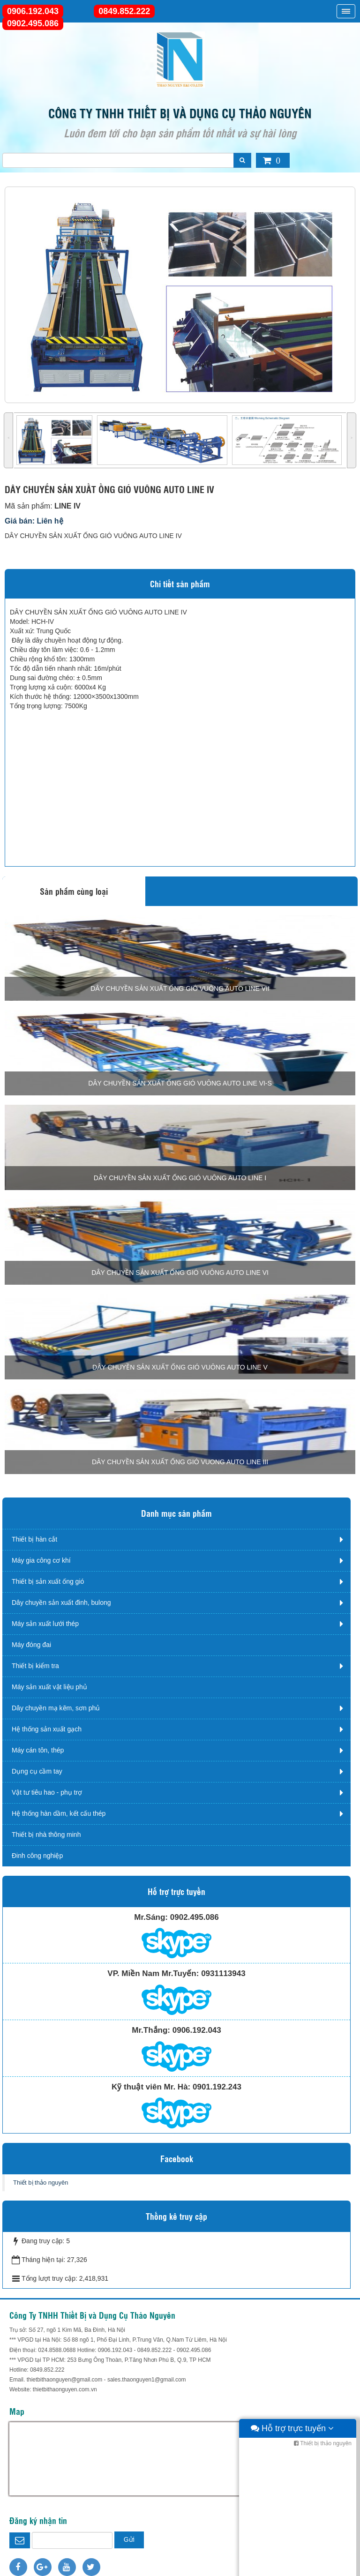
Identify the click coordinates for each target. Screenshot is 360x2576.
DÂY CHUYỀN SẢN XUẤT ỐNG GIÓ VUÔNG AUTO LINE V (180, 1367)
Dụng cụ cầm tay (37, 1771)
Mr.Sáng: (151, 1917)
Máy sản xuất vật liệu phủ (49, 1687)
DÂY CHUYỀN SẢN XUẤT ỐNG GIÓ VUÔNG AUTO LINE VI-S (180, 1083)
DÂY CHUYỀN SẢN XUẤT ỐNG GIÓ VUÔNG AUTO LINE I (180, 1178)
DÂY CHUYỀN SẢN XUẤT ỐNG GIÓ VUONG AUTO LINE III (180, 1462)
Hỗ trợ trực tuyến (292, 2566)
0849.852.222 (124, 11)
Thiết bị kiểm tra (35, 1666)
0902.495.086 (33, 23)
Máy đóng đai (31, 1644)
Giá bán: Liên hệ (34, 521)
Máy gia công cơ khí (41, 1560)
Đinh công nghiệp (37, 1855)
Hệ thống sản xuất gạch (47, 1729)
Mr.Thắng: (151, 2030)
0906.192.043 (33, 11)
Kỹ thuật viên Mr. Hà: (151, 2086)
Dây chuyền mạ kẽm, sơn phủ (56, 1708)
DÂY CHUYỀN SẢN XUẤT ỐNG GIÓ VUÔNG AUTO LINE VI (180, 1272)
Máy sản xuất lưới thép (45, 1623)
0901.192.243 (217, 2086)
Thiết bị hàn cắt (34, 1539)
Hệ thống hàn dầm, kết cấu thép (58, 1813)
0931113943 (223, 1973)
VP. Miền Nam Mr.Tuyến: (153, 1973)
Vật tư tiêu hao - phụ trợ (47, 1792)
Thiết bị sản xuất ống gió (48, 1581)
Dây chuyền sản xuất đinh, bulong (61, 1602)
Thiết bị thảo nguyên (40, 2182)
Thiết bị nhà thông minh (46, 1834)
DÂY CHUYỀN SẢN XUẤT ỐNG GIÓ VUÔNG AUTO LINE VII (180, 988)
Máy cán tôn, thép (38, 1750)
